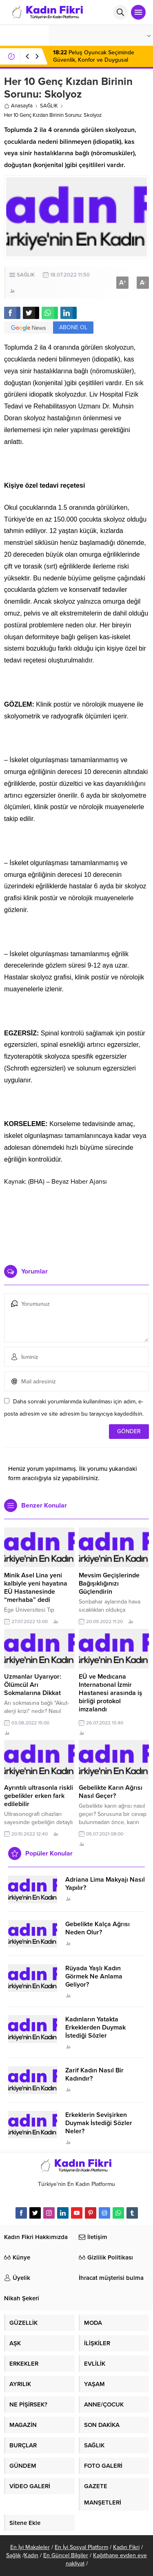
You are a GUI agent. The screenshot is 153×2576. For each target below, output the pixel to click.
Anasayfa (18, 106)
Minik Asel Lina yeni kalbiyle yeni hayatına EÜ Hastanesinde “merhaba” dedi (35, 1587)
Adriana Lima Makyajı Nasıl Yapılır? (105, 1884)
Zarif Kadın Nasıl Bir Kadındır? (94, 2074)
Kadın (31, 2555)
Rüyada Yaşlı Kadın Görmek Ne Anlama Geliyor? (93, 1976)
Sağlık (13, 2555)
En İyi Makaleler (30, 2547)
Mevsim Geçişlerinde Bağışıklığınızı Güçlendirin (109, 1583)
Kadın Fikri (126, 2547)
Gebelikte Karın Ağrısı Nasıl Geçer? (110, 1792)
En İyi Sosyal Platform (81, 2547)
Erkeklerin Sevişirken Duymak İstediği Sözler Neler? (98, 2123)
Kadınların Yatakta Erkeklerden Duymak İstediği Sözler (95, 2027)
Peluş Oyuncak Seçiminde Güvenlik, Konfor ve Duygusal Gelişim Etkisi (93, 60)
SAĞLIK (49, 106)
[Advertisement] (76, 1222)
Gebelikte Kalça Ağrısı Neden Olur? (97, 1928)
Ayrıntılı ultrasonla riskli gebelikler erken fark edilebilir (38, 1796)
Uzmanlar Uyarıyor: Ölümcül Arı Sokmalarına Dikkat (32, 1685)
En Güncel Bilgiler (65, 2555)
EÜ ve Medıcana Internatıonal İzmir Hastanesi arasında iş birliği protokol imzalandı (110, 1693)
